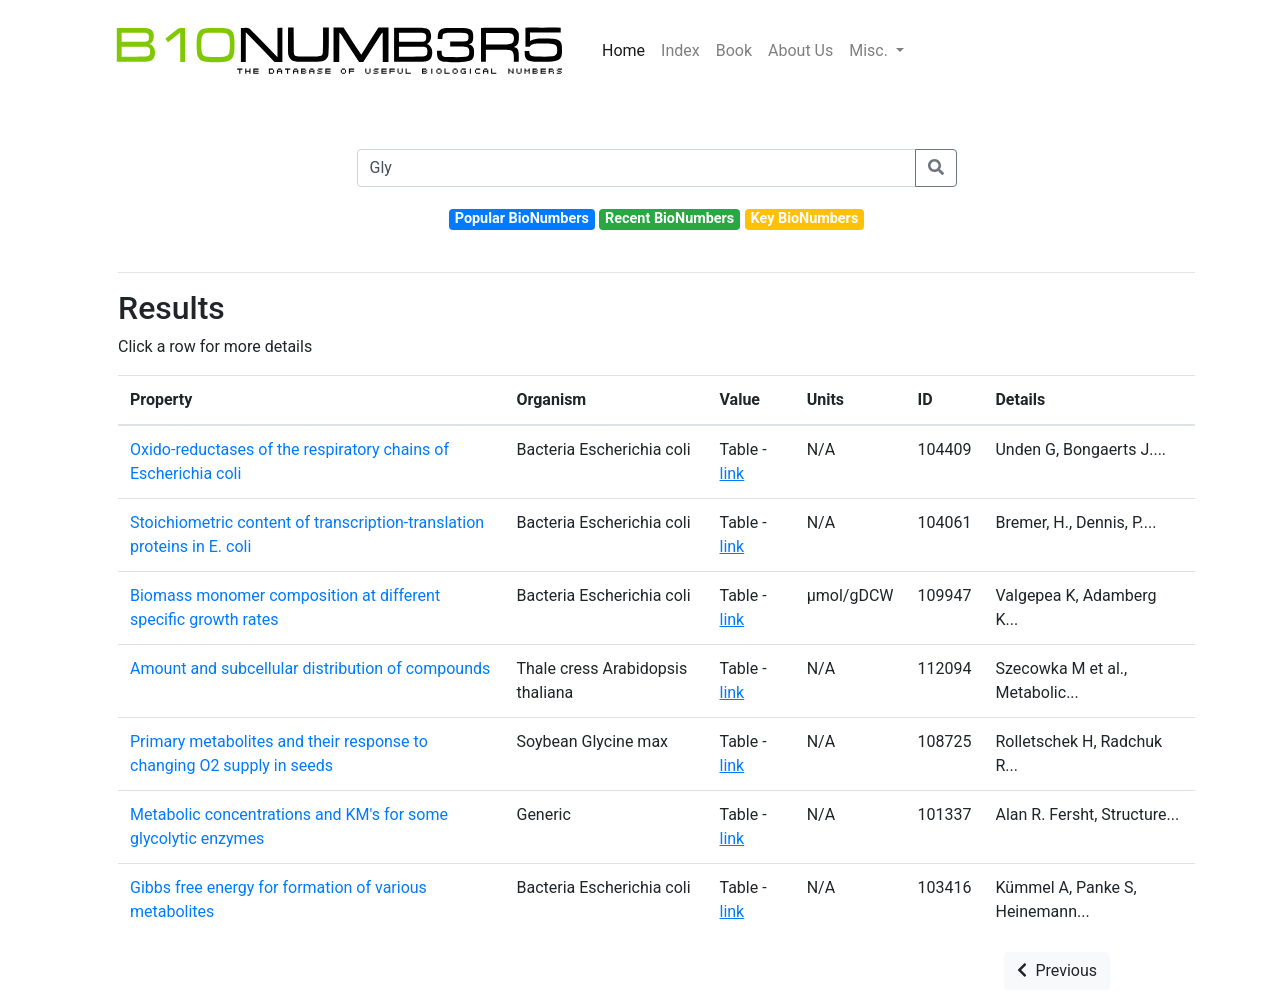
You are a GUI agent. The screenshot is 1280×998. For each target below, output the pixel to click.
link (732, 473)
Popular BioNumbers (522, 218)
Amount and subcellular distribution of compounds (310, 668)
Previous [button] (1057, 970)
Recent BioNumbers (669, 218)
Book (734, 50)
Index (680, 50)
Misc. (870, 50)
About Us (800, 50)
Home (623, 50)
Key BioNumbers (804, 218)
